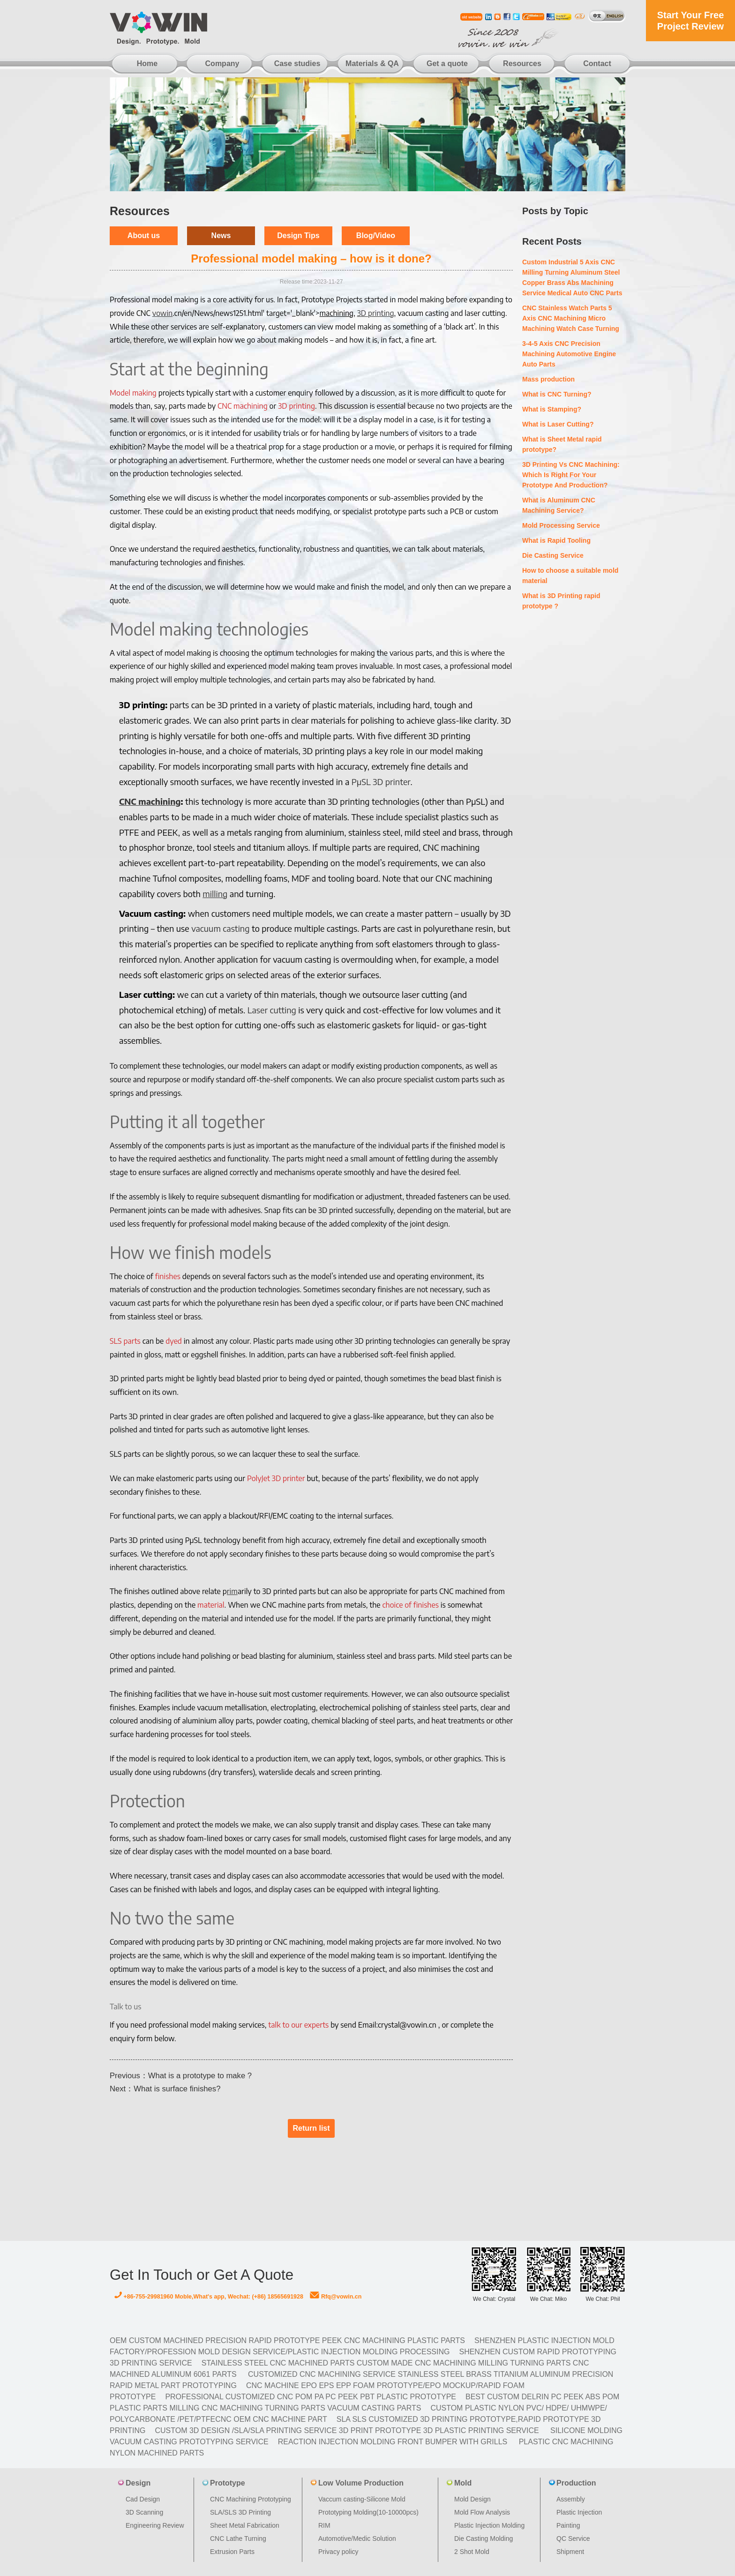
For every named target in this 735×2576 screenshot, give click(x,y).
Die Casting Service (553, 555)
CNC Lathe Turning (238, 2538)
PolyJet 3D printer (276, 1478)
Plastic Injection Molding (489, 2525)
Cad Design (143, 2499)
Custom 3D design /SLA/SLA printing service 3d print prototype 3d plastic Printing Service (347, 2430)
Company (222, 63)
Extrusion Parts (232, 2551)
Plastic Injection (579, 2512)
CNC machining (243, 406)
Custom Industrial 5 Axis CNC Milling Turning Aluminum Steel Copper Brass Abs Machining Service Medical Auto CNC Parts (572, 277)
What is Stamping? (551, 409)
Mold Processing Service (561, 525)
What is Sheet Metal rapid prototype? (562, 444)
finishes (167, 1276)
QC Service (573, 2538)
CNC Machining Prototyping (250, 2499)
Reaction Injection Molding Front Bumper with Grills (393, 2442)
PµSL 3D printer (381, 781)
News (221, 236)
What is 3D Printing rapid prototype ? (561, 601)
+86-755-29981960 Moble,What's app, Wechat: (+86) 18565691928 (208, 2296)
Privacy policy (338, 2551)
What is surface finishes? (177, 2088)
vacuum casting (220, 928)
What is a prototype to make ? (200, 2075)
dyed (173, 1341)
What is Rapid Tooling (556, 540)
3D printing (296, 406)
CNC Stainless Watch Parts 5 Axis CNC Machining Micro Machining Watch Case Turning (570, 318)
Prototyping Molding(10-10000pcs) (368, 2512)
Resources (522, 63)
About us (144, 236)
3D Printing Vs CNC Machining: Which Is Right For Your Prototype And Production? (571, 475)
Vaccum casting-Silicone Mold (361, 2499)
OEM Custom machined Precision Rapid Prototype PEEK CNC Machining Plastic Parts (287, 2340)
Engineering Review (155, 2525)
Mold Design (472, 2499)
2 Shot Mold (471, 2551)
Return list (311, 2128)
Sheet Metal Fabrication (244, 2525)
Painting (568, 2525)
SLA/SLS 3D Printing (240, 2512)
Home (147, 63)
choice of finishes (410, 1605)
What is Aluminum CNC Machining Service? (558, 505)
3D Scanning (144, 2512)
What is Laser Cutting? (557, 424)
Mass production (548, 379)
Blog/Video (375, 236)
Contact (597, 63)
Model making (133, 392)
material (210, 1605)
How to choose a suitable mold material (570, 575)
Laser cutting (272, 1009)
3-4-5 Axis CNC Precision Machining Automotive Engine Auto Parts (569, 354)
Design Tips (298, 236)
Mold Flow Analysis (482, 2512)
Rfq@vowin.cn (335, 2296)
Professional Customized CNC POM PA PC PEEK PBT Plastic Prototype (310, 2397)
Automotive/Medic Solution (357, 2538)
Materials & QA (372, 63)
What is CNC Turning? (557, 394)
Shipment (570, 2551)
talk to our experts (298, 2024)
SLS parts (125, 1341)
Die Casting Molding (483, 2538)
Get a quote (447, 63)
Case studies (297, 63)
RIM (324, 2525)
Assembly (570, 2499)
